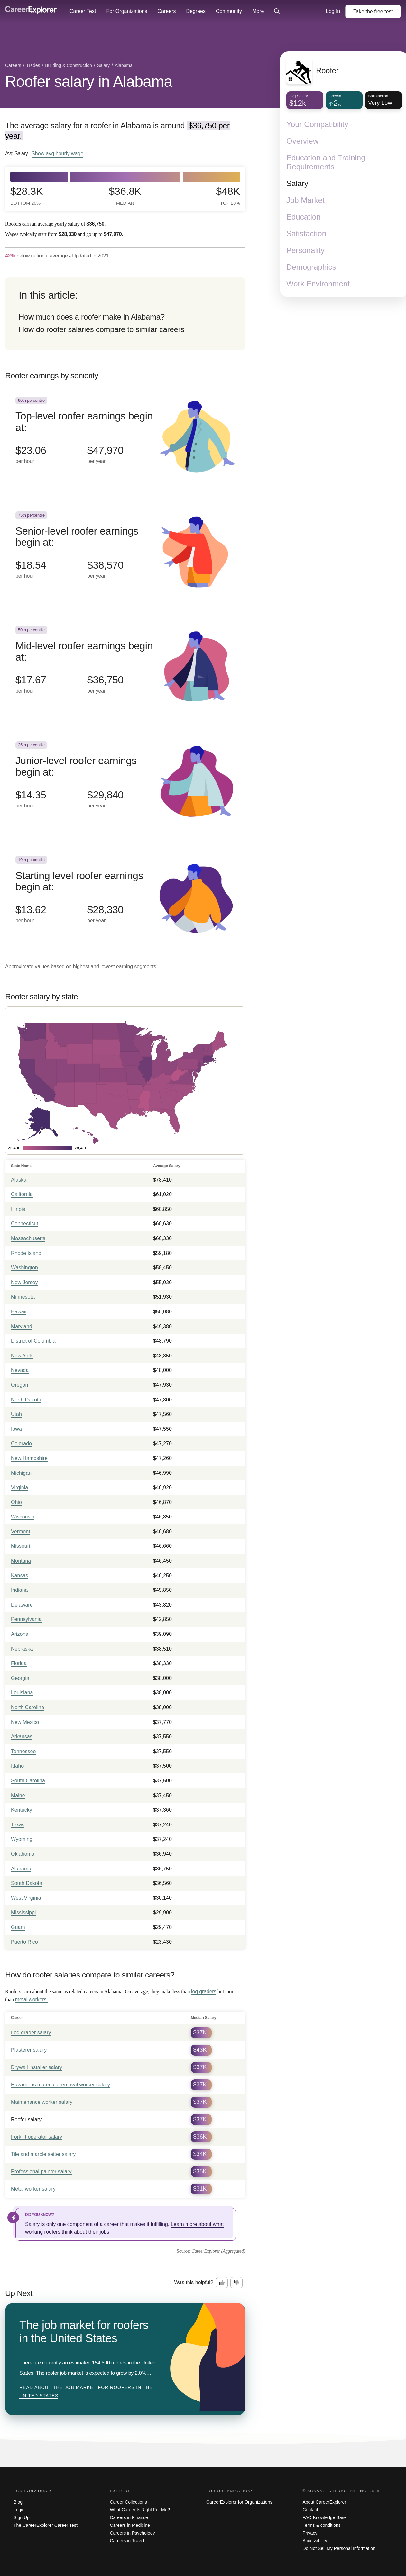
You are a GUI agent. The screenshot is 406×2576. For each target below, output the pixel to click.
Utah (16, 1414)
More (258, 11)
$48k (228, 195)
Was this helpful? (193, 2282)
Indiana (19, 1590)
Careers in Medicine (130, 2525)
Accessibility (315, 2540)
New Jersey (24, 1282)
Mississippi (23, 1912)
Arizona (19, 1634)
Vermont (20, 1531)
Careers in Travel (127, 2540)
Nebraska (22, 1649)
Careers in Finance (129, 2517)
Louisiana (22, 1692)
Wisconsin (22, 1516)
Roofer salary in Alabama (88, 81)
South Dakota (26, 1883)
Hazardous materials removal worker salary (60, 2084)
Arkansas (21, 1736)
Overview (302, 141)
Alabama (21, 1868)
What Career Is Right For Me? (140, 2509)
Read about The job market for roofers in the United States (86, 2391)
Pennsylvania (26, 1619)
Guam (18, 1927)
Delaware (22, 1605)
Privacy (310, 2532)
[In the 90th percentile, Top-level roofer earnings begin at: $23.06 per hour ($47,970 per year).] (125, 438)
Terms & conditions (322, 2525)
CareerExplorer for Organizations (239, 2502)
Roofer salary (26, 2119)
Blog (18, 2502)
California (22, 1194)
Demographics (311, 267)
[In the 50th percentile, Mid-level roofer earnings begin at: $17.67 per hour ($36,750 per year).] (125, 667)
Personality (305, 250)
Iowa (16, 1429)
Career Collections (128, 2502)
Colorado (21, 1443)
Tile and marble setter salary (43, 2154)
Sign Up (22, 2517)
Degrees (195, 11)
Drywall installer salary (36, 2067)
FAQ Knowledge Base (325, 2517)
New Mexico (25, 1722)
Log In (333, 11)
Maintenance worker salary (41, 2102)
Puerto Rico (24, 1942)
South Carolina (28, 1780)
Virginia (19, 1487)
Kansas (19, 1575)
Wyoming (21, 1839)
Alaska (18, 1180)
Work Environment (318, 283)
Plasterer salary (29, 2050)
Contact (310, 2509)
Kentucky (21, 1810)
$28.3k (26, 195)
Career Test (82, 11)
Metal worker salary (33, 2189)
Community (229, 11)
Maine (18, 1795)
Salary (297, 183)
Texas (17, 1824)
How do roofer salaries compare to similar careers (101, 329)
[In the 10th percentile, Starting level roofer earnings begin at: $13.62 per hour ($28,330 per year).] (125, 897)
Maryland (21, 1326)
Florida (19, 1663)
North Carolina (27, 1707)
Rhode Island (26, 1253)
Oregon (19, 1385)
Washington (24, 1267)
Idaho (17, 1766)
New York (22, 1355)
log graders (203, 1991)
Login (19, 2509)
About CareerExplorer (324, 2502)
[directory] (125, 313)
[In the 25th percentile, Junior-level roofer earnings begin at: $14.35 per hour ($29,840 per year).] (125, 782)
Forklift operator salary (36, 2136)
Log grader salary (31, 2032)
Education (303, 216)
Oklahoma (22, 1854)
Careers (167, 11)
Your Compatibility (317, 124)
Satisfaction (306, 233)
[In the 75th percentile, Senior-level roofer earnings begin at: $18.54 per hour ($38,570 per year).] (125, 552)
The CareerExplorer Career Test (46, 2525)
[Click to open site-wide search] (277, 11)
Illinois (18, 1209)
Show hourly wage (57, 153)
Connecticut (24, 1223)
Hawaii (18, 1311)
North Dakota (26, 1399)
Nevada (20, 1370)
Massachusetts (28, 1238)
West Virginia (26, 1898)
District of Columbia (33, 1341)
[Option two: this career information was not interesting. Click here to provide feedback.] (236, 2283)
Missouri (20, 1546)
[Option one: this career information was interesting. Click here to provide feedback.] (222, 2283)
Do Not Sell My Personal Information (339, 2548)
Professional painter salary (41, 2171)
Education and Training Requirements (325, 162)
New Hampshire (29, 1458)
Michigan (21, 1473)
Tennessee (23, 1751)
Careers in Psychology (132, 2532)
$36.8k (125, 195)
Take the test (373, 11)
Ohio (16, 1502)
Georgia (20, 1678)
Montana (21, 1560)
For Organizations (126, 11)
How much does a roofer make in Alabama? (92, 316)
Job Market (305, 200)
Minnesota (23, 1297)
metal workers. (31, 1999)
